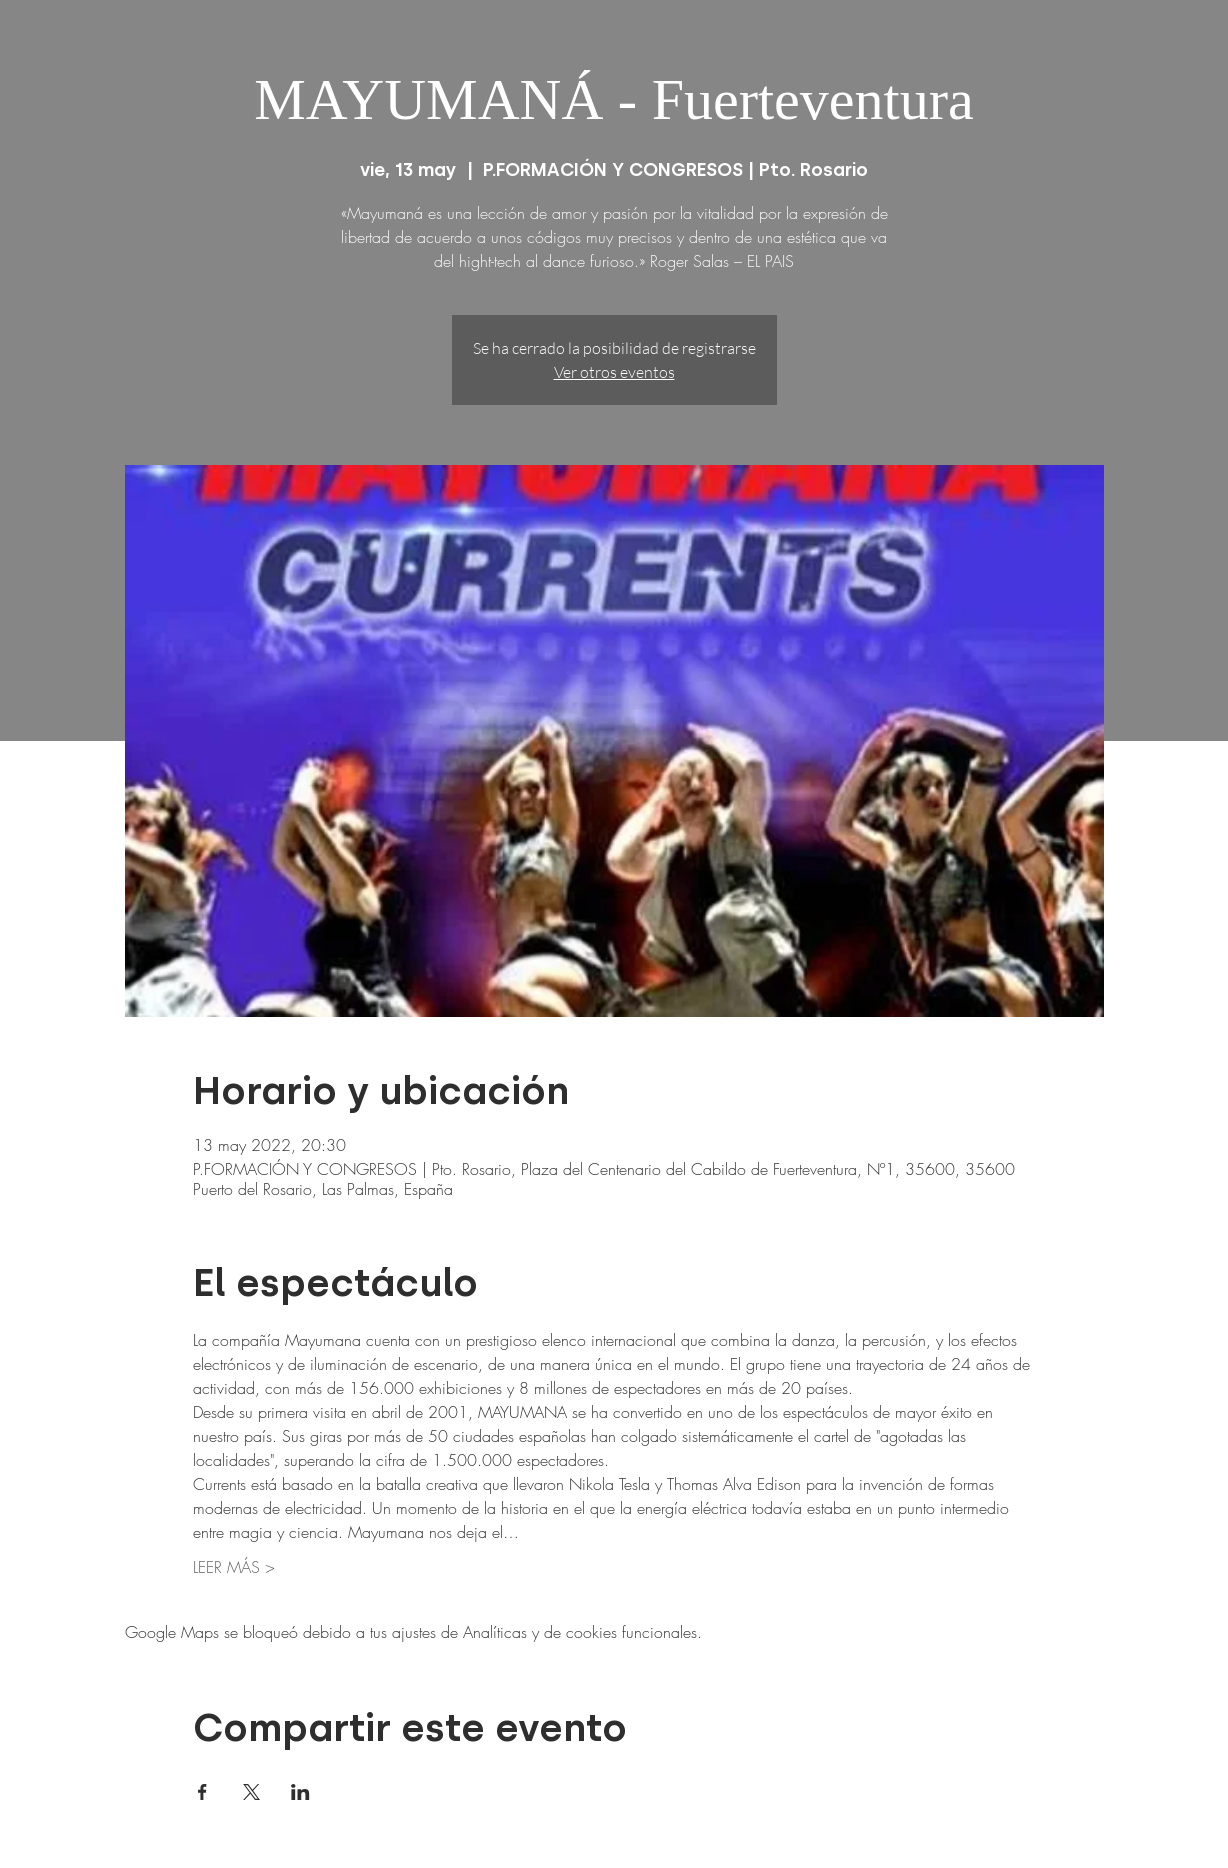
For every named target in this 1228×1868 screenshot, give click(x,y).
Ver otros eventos (614, 372)
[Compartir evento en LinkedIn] (300, 1792)
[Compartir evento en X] (251, 1792)
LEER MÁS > (234, 1567)
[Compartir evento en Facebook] (202, 1792)
